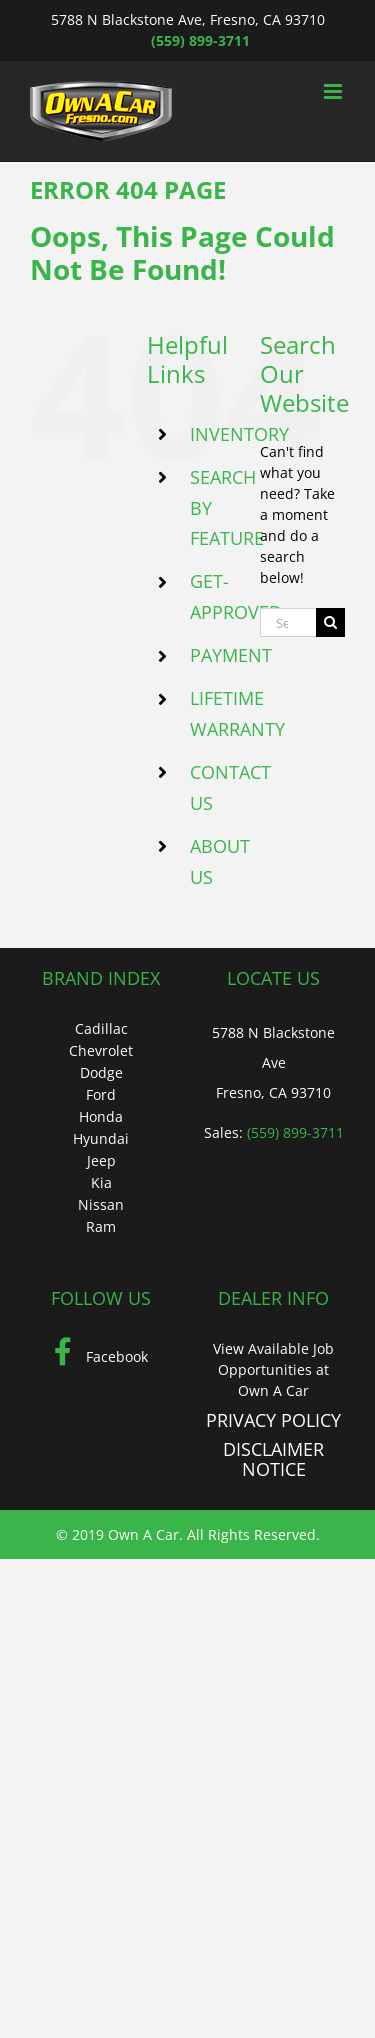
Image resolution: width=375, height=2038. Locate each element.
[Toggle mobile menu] (334, 91)
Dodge (101, 1072)
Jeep (101, 1160)
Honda (101, 1116)
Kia (101, 1182)
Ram (101, 1226)
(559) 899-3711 (200, 40)
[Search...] (288, 622)
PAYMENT (231, 655)
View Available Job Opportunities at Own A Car (273, 1369)
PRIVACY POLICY (273, 1420)
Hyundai (101, 1138)
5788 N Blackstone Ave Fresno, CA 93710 (273, 1062)
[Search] (330, 622)
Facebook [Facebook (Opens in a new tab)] (101, 1356)
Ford (101, 1094)
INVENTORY (239, 434)
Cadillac (101, 1028)
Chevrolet (101, 1050)
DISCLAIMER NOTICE (273, 1459)
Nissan (101, 1204)
